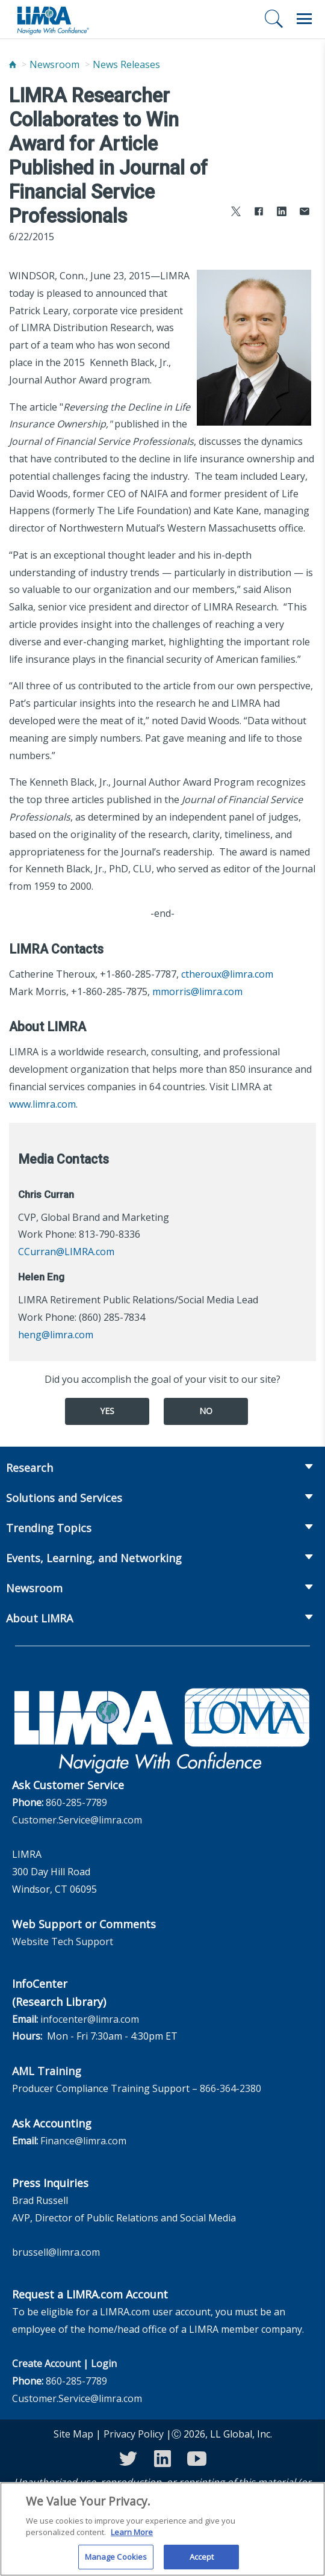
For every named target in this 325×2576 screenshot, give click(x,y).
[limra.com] (52, 19)
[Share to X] (235, 213)
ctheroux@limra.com (227, 974)
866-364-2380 (230, 2088)
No (205, 1411)
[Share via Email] (304, 213)
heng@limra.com (55, 1334)
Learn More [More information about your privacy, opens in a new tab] (132, 2541)
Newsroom (54, 64)
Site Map (73, 2434)
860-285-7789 (76, 1802)
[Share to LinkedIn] (281, 213)
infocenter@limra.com (89, 2019)
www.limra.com (42, 1104)
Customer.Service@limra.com (77, 1819)
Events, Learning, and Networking (94, 1558)
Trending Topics (48, 1528)
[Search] (274, 19)
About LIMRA (39, 1618)
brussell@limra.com (56, 2252)
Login (104, 2363)
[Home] (12, 65)
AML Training (46, 2071)
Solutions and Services (64, 1498)
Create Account (46, 2363)
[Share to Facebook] (258, 213)
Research (29, 1467)
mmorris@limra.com (197, 991)
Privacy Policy (134, 2434)
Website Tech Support (62, 1941)
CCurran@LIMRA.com (66, 1251)
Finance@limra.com (83, 2140)
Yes (107, 1411)
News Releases (126, 64)
